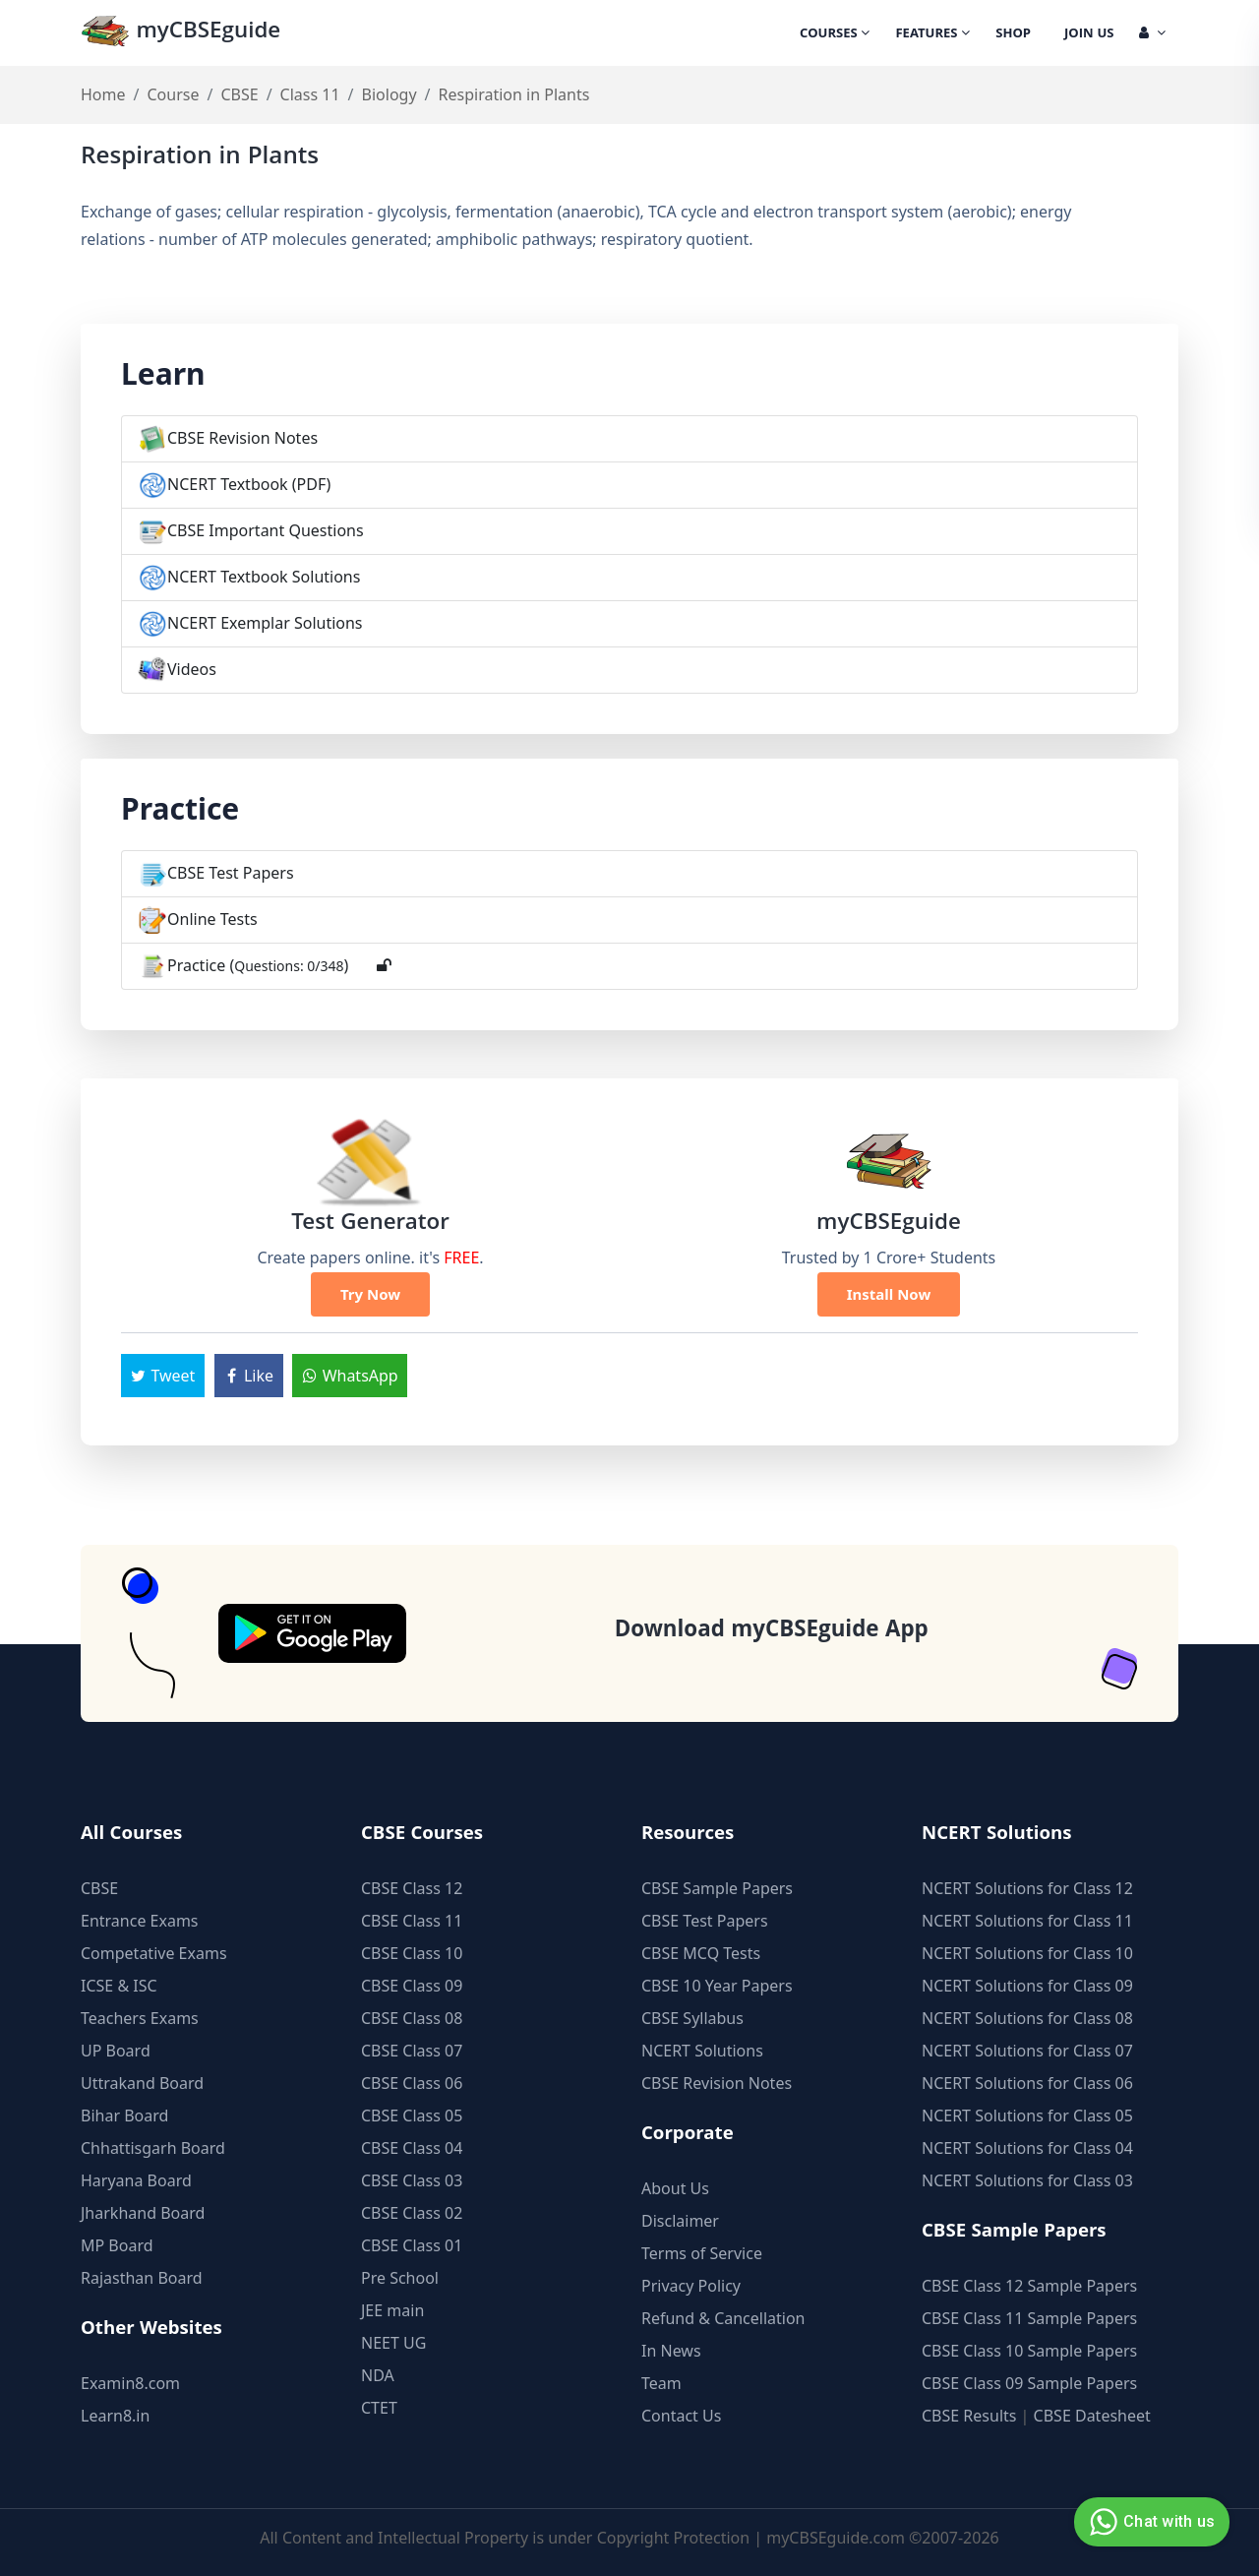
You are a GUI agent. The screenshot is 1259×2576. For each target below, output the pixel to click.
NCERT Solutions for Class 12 (1027, 1888)
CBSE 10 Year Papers (717, 1985)
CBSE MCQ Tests (700, 1953)
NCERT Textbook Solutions (263, 576)
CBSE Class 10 (411, 1953)
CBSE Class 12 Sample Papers (1029, 2286)
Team (661, 2383)
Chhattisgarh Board (153, 2148)
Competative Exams (154, 1953)
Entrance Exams (140, 1921)
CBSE (239, 94)
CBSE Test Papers (230, 873)
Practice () (257, 965)
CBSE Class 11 (411, 1921)
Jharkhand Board (143, 2213)
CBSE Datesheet (1092, 2415)
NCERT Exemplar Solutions (265, 623)
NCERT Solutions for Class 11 (1027, 1921)
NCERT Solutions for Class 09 (1027, 1985)
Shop (1013, 34)
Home (103, 94)
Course (173, 94)
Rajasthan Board (142, 2278)
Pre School (400, 2278)
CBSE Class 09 (411, 1985)
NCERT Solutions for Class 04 (1027, 2148)
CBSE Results (969, 2415)
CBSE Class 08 (411, 2018)
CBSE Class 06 (411, 2083)
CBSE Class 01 (411, 2245)
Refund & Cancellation (723, 2318)
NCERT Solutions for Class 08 (1027, 2018)
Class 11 (310, 94)
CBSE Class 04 (411, 2148)
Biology (389, 94)
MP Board (117, 2245)
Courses (834, 34)
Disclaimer (680, 2221)
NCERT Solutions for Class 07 (1027, 2050)
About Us (675, 2188)
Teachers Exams (140, 2018)
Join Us (1088, 34)
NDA (377, 2375)
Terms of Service (701, 2253)
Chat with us (1149, 2522)
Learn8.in (115, 2415)
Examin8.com (130, 2383)
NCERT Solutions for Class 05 (1027, 2115)
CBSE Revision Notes (242, 438)
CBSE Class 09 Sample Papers (1029, 2383)
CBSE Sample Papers (717, 1888)
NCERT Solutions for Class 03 (1027, 2180)
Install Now (889, 1294)
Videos (191, 669)
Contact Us (681, 2415)
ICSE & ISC (119, 1985)
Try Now (370, 1294)
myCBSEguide (180, 33)
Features (932, 34)
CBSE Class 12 (411, 1888)
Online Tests (212, 919)
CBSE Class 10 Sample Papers (1029, 2350)
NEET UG (393, 2343)
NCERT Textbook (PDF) (248, 484)
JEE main (392, 2310)
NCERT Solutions (702, 2050)
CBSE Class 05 (411, 2115)
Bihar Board (124, 2115)
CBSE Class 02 (411, 2213)
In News (671, 2350)
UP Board (115, 2050)
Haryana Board (136, 2180)
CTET (379, 2408)
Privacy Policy (691, 2286)
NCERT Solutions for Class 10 (1027, 1953)
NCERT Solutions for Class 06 (1027, 2083)
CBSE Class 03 (411, 2180)
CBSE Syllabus (692, 2018)
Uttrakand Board (142, 2083)
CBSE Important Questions (265, 530)
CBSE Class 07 (411, 2050)
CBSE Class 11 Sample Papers (1029, 2318)
